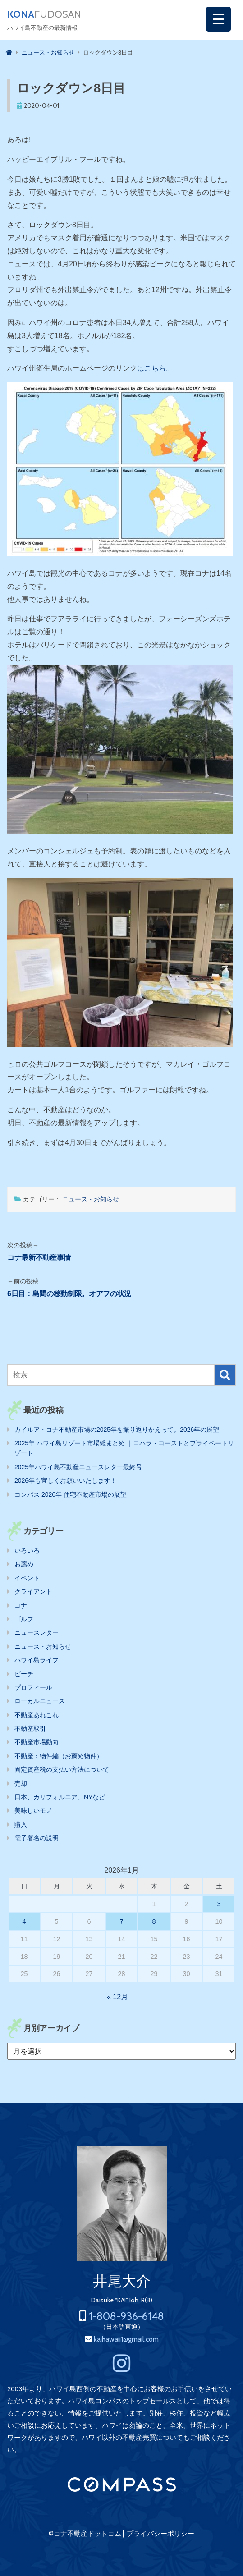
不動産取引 (30, 1728)
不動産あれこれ (36, 1715)
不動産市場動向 (36, 1742)
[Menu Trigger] (218, 19)
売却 (20, 1783)
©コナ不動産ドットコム (85, 2534)
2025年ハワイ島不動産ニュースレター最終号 (78, 1467)
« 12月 (117, 1997)
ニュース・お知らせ (90, 1199)
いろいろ (27, 1550)
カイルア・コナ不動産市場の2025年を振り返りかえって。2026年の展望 (116, 1429)
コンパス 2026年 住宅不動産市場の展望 (70, 1494)
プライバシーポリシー (160, 2534)
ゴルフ (23, 1619)
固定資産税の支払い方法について (61, 1769)
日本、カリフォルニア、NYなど (59, 1797)
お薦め (23, 1564)
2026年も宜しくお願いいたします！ (65, 1480)
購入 (20, 1824)
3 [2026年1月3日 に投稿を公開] (218, 1903)
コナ (20, 1605)
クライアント (33, 1591)
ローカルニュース (39, 1701)
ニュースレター (36, 1632)
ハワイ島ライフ (36, 1660)
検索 (225, 1375)
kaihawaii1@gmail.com (126, 2339)
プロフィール (33, 1687)
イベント (27, 1577)
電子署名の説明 (36, 1838)
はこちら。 (155, 368)
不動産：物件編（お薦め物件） (58, 1756)
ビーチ (23, 1674)
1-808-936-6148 (126, 2316)
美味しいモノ (33, 1810)
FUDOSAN (44, 14)
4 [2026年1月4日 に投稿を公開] (24, 1921)
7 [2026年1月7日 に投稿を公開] (121, 1921)
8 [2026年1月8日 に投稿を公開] (154, 1921)
